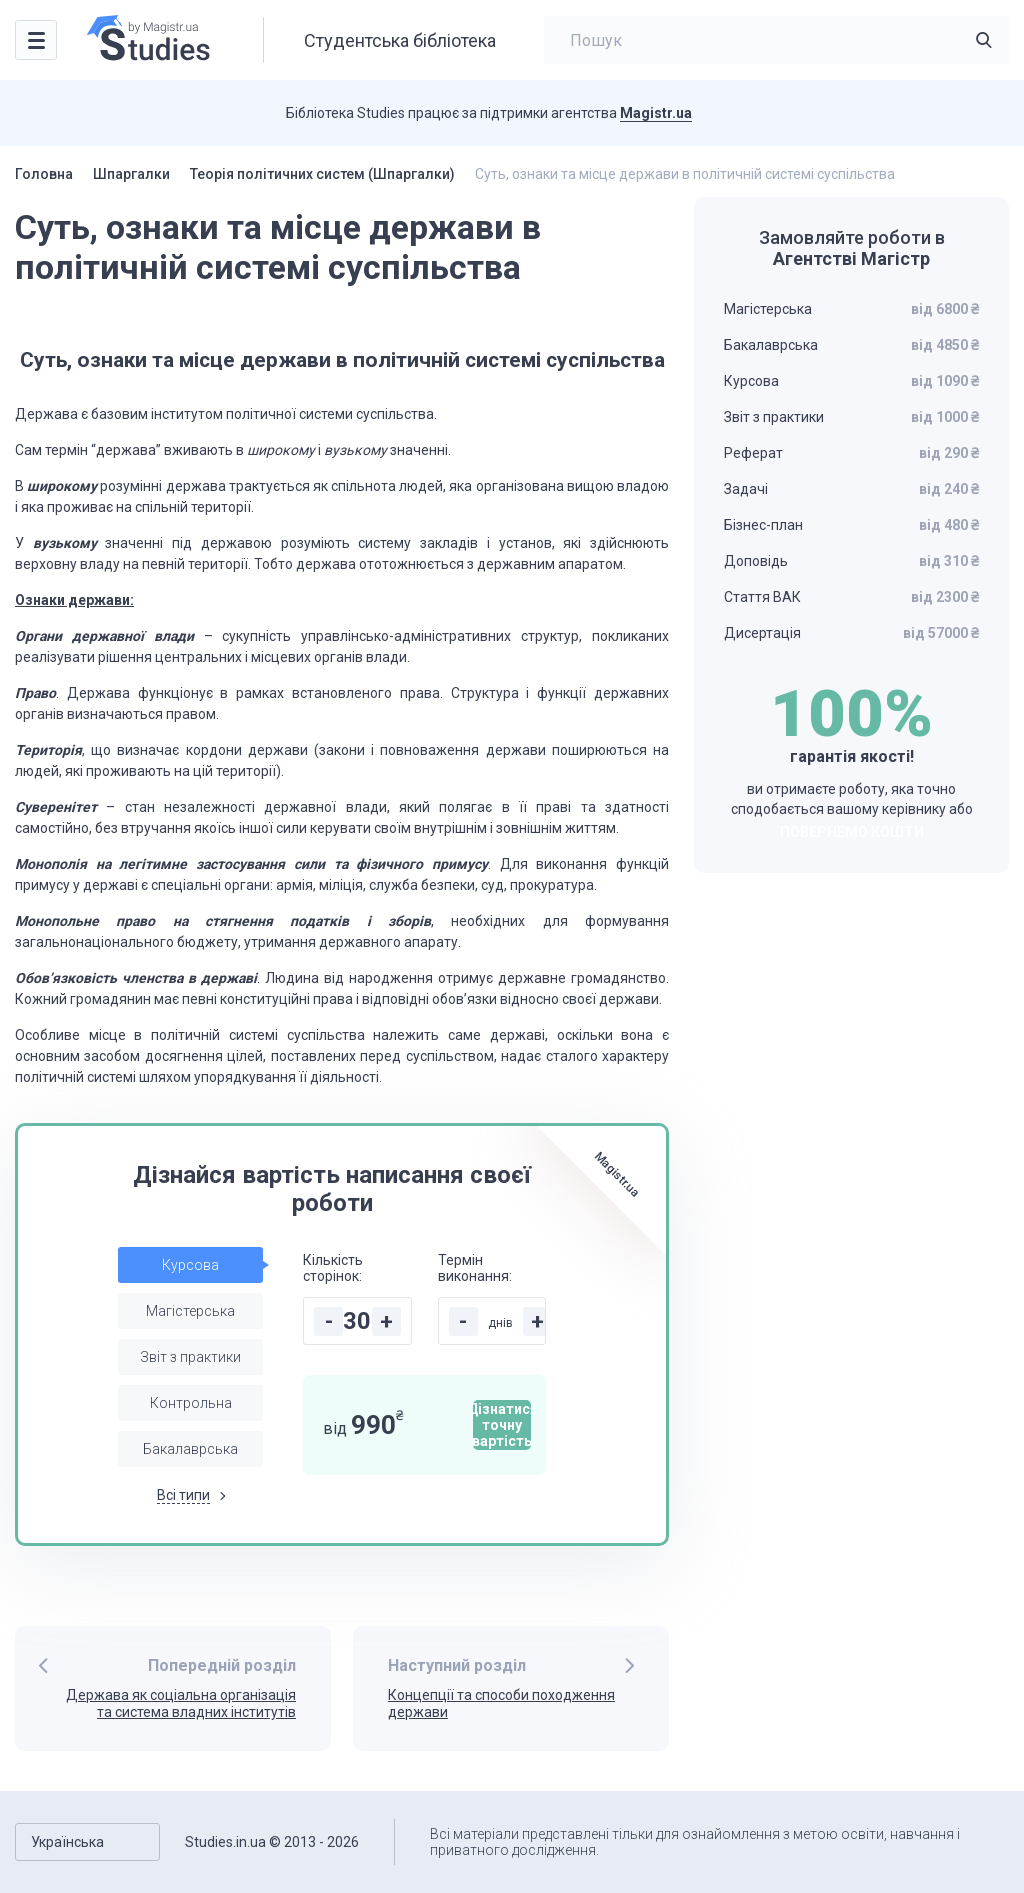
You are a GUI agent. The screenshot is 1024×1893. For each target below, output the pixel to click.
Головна (44, 174)
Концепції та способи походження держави (501, 1703)
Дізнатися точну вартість (502, 1425)
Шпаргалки (131, 174)
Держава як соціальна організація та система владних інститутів (181, 1703)
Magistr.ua (656, 113)
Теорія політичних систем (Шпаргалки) (322, 174)
